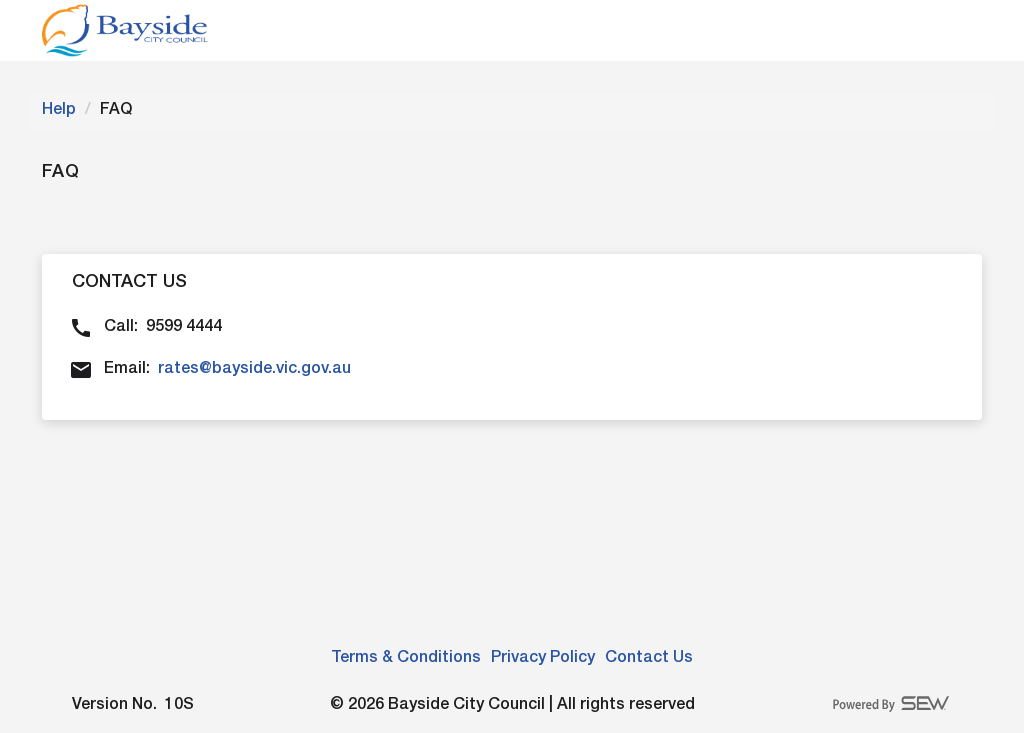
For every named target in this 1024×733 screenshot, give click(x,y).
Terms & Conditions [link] (406, 658)
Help (59, 110)
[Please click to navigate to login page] (125, 30)
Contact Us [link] (649, 658)
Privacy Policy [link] (543, 658)
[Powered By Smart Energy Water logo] (892, 703)
